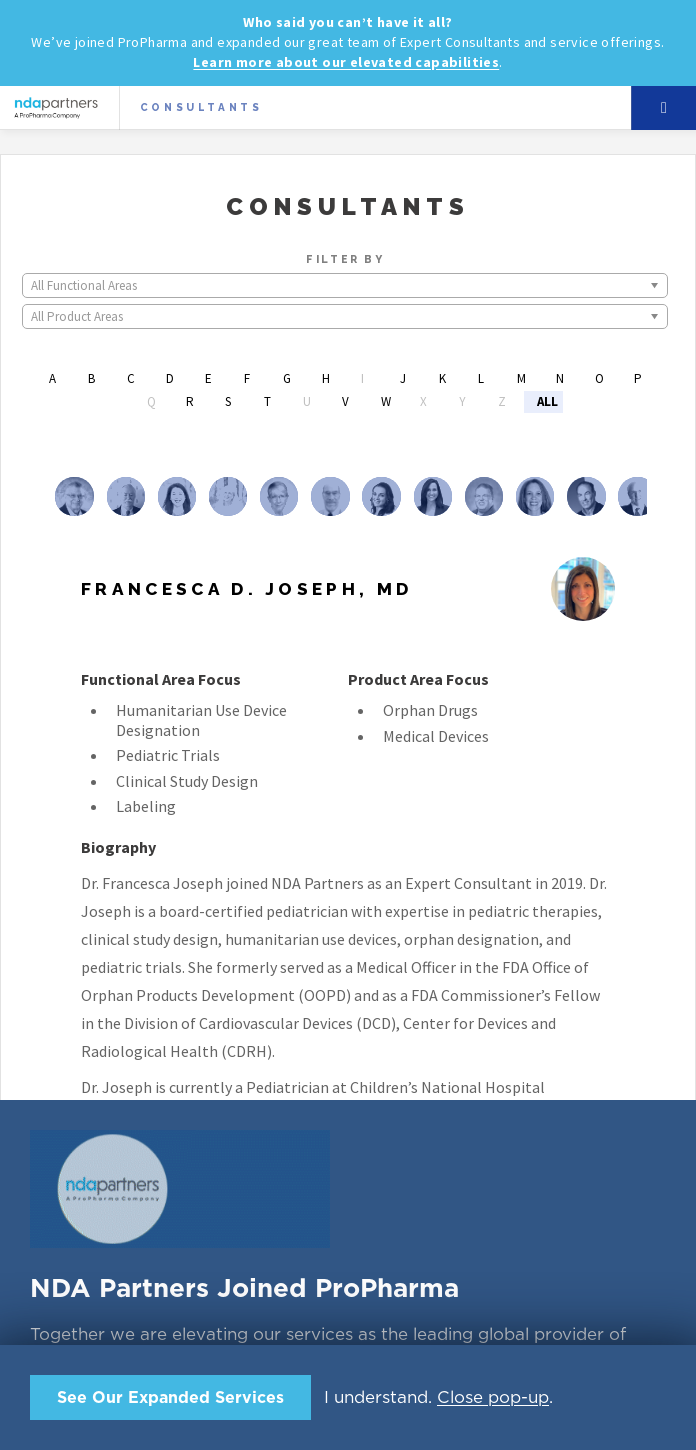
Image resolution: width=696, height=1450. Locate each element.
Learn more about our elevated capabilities (346, 62)
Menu (664, 108)
